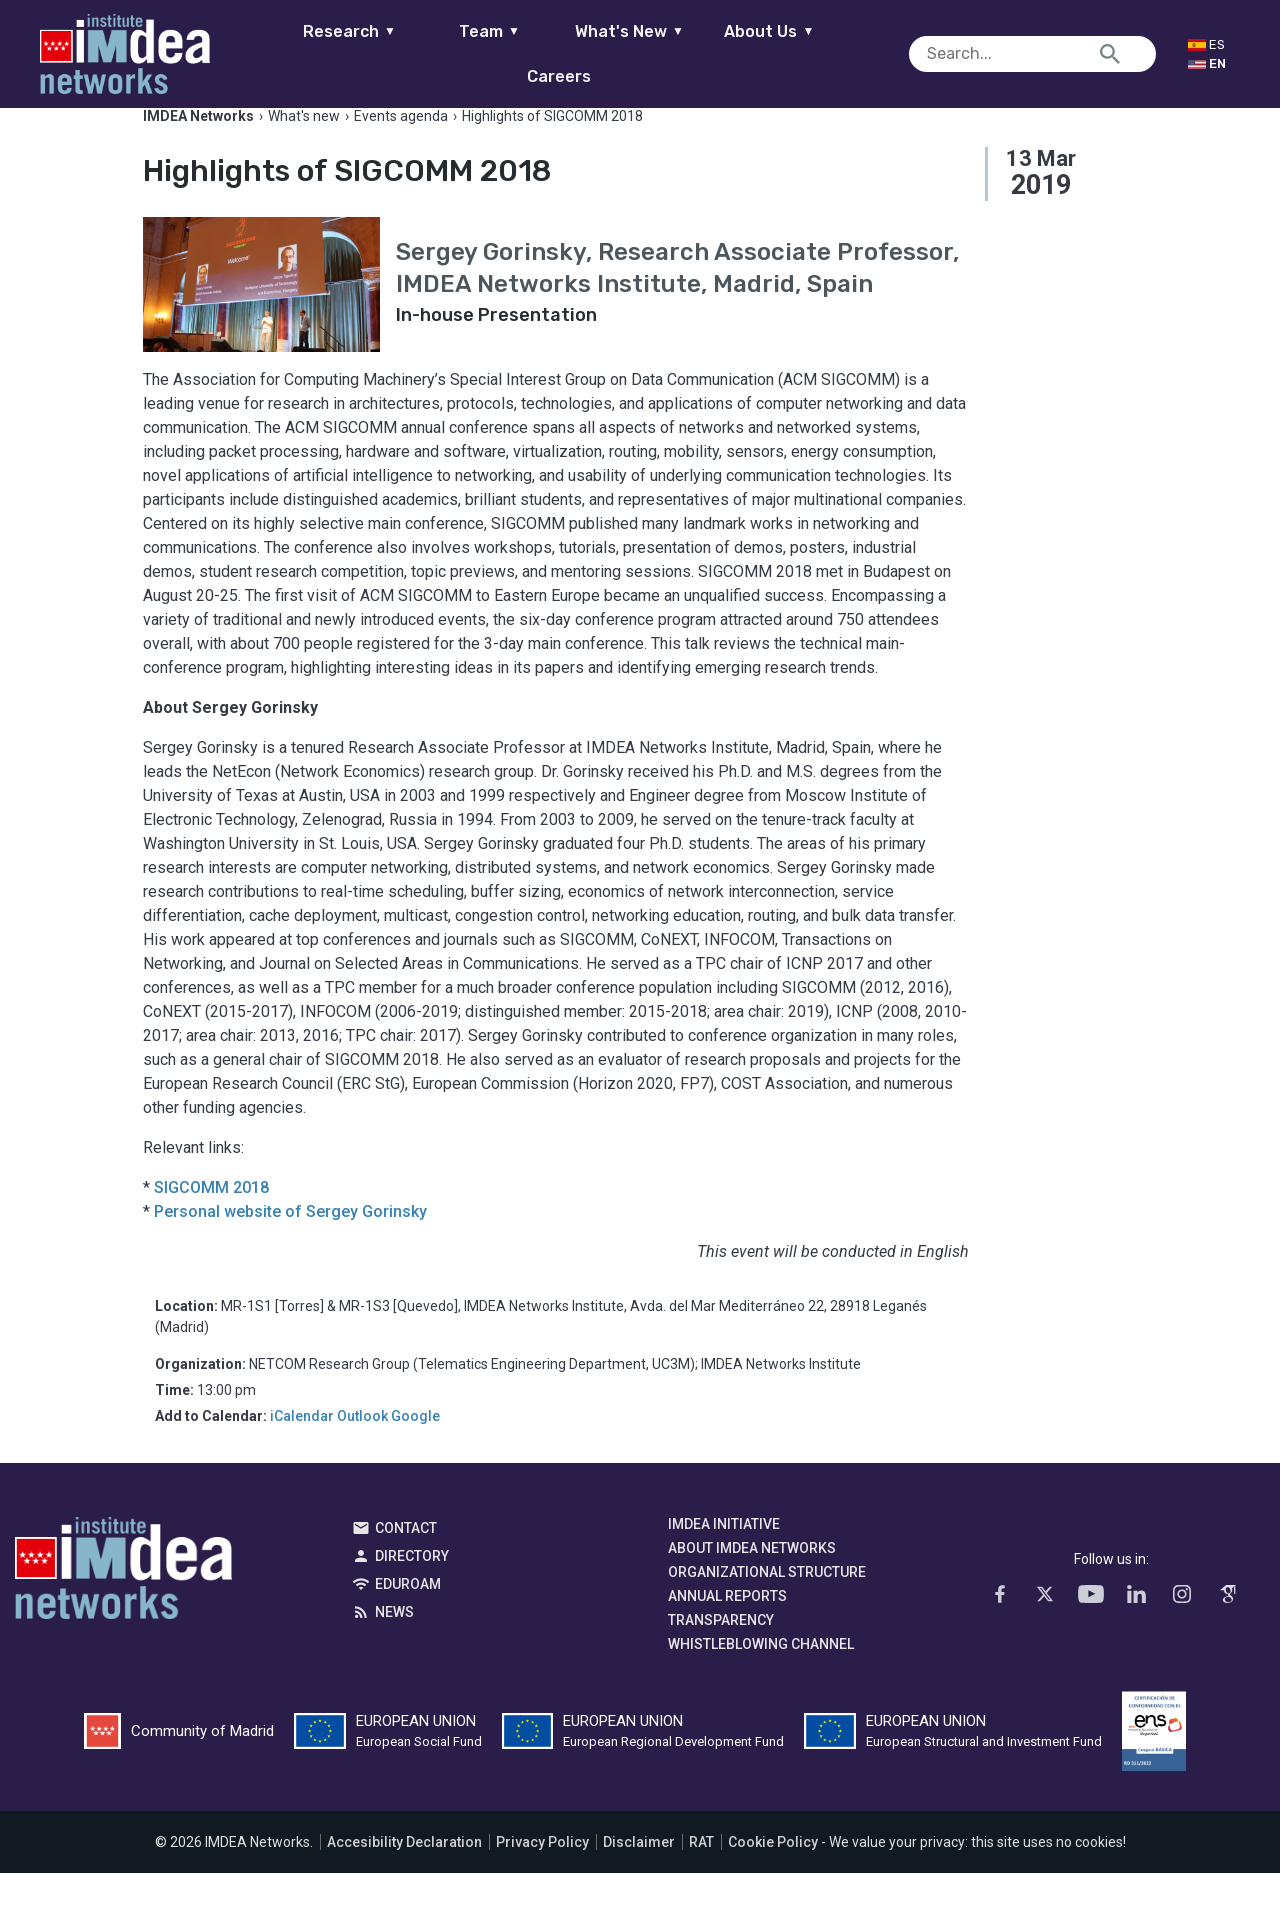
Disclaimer (639, 1874)
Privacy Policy (542, 1874)
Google (415, 1448)
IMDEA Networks (123, 1605)
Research (317, 53)
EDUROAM (408, 1616)
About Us (738, 53)
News (394, 1644)
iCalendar (302, 1448)
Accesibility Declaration (404, 1874)
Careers (878, 53)
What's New (597, 53)
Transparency (721, 1652)
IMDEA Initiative (724, 1556)
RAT (701, 1874)
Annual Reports (727, 1628)
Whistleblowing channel (761, 1676)
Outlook (362, 1448)
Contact (406, 1560)
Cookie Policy (773, 1874)
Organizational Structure (767, 1604)
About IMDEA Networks (752, 1580)
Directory (412, 1588)
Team (457, 53)
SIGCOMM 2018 (211, 1219)
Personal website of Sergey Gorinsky (290, 1243)
